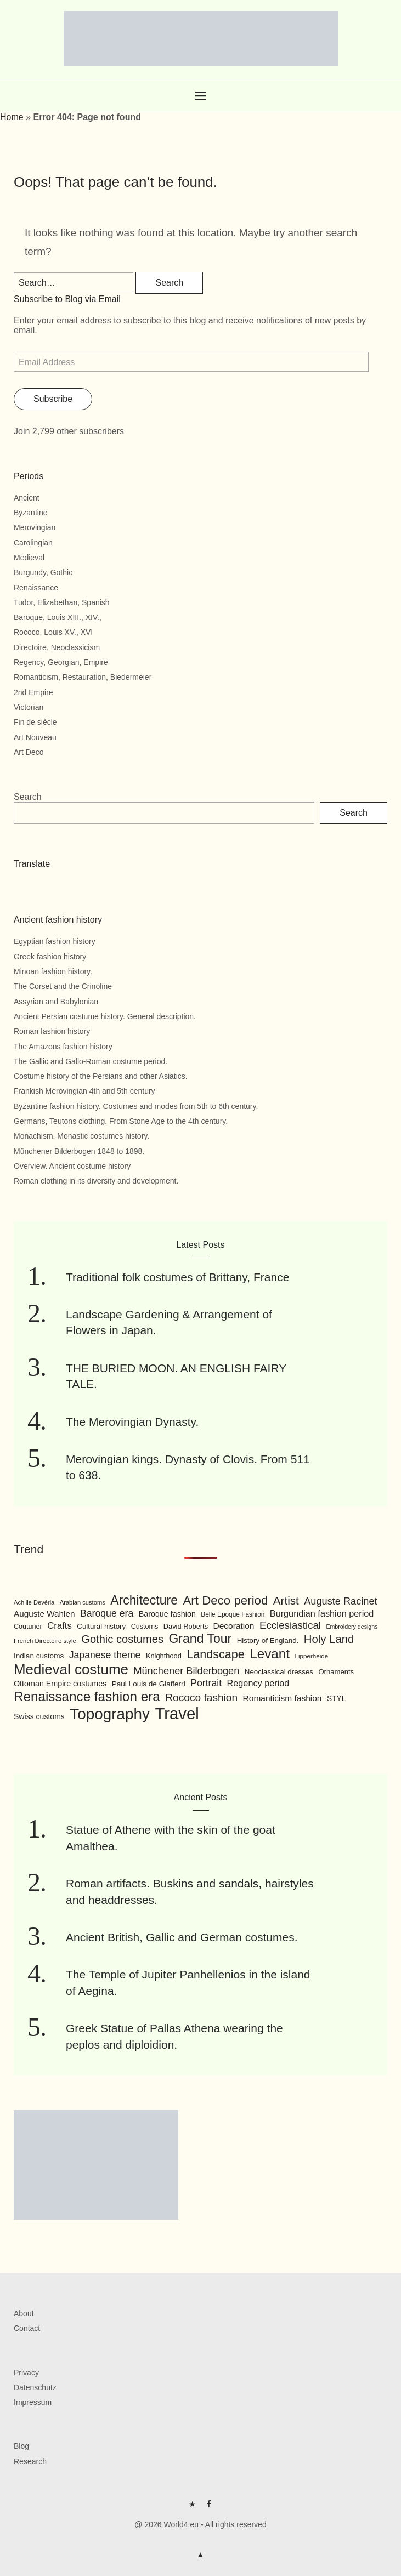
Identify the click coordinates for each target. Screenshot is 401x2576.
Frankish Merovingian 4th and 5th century (84, 1091)
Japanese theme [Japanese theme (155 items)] (105, 1655)
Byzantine (30, 512)
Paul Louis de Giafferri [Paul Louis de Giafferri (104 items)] (148, 1684)
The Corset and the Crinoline (63, 986)
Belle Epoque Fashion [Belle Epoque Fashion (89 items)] (232, 1614)
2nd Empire (33, 692)
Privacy (26, 2372)
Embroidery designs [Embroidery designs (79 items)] (351, 1626)
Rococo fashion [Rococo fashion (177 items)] (201, 1697)
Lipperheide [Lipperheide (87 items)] (311, 1655)
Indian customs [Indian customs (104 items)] (39, 1656)
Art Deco (28, 752)
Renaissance (36, 587)
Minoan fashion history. (53, 971)
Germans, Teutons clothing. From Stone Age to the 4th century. (121, 1121)
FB (209, 2508)
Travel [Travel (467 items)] (177, 1713)
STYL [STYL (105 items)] (336, 1698)
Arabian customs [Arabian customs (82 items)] (82, 1602)
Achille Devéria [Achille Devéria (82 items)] (34, 1602)
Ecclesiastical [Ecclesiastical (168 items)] (290, 1625)
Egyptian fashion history (54, 941)
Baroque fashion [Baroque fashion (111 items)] (167, 1614)
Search (28, 796)
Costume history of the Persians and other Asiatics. (101, 1076)
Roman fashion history (52, 1031)
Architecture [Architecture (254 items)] (144, 1600)
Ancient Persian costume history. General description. (105, 1016)
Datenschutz (35, 2387)
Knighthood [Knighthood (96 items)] (164, 1656)
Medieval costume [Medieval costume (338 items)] (71, 1669)
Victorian (28, 707)
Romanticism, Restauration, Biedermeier (82, 677)
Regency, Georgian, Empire (61, 662)
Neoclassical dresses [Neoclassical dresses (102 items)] (279, 1672)
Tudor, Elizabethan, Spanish (62, 602)
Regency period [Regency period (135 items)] (258, 1683)
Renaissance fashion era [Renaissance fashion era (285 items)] (87, 1696)
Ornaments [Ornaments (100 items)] (336, 1672)
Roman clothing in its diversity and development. (96, 1180)
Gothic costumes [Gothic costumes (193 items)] (122, 1639)
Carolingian (33, 542)
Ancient (26, 497)
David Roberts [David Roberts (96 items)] (185, 1626)
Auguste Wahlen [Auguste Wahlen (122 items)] (44, 1613)
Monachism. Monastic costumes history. (81, 1135)
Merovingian (34, 527)
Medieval (29, 557)
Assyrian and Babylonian (56, 1001)
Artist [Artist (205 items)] (286, 1600)
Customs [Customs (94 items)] (145, 1626)
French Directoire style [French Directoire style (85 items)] (45, 1640)
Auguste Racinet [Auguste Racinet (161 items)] (340, 1601)
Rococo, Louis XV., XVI (53, 632)
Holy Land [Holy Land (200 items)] (329, 1639)
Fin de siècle (35, 722)
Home (12, 117)
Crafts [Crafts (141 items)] (59, 1625)
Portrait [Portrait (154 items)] (206, 1682)
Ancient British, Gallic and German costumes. (182, 1937)
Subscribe (52, 398)
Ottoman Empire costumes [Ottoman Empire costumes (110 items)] (60, 1683)
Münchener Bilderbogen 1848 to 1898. (79, 1151)
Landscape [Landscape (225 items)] (216, 1654)
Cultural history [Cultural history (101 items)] (101, 1626)
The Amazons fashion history (63, 1046)
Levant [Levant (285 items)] (270, 1653)
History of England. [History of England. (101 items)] (268, 1640)
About (24, 2313)
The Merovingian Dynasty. (132, 1421)
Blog (21, 2446)
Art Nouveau (35, 737)
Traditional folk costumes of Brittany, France (177, 1277)
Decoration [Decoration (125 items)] (234, 1625)
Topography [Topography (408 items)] (110, 1713)
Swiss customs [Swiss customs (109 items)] (39, 1716)
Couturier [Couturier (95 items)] (28, 1626)
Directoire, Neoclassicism (57, 647)
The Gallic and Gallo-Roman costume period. (90, 1061)
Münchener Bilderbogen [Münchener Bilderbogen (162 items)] (186, 1670)
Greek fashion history (50, 956)
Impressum (33, 2402)
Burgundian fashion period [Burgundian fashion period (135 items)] (322, 1613)
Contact (27, 2328)
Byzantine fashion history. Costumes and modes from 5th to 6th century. (136, 1106)
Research (30, 2461)
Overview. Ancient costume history (72, 1166)
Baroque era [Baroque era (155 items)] (106, 1613)
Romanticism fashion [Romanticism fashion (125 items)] (282, 1698)
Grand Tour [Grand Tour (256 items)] (199, 1638)
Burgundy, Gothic (43, 572)
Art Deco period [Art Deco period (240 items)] (225, 1600)
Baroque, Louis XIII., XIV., (57, 617)
